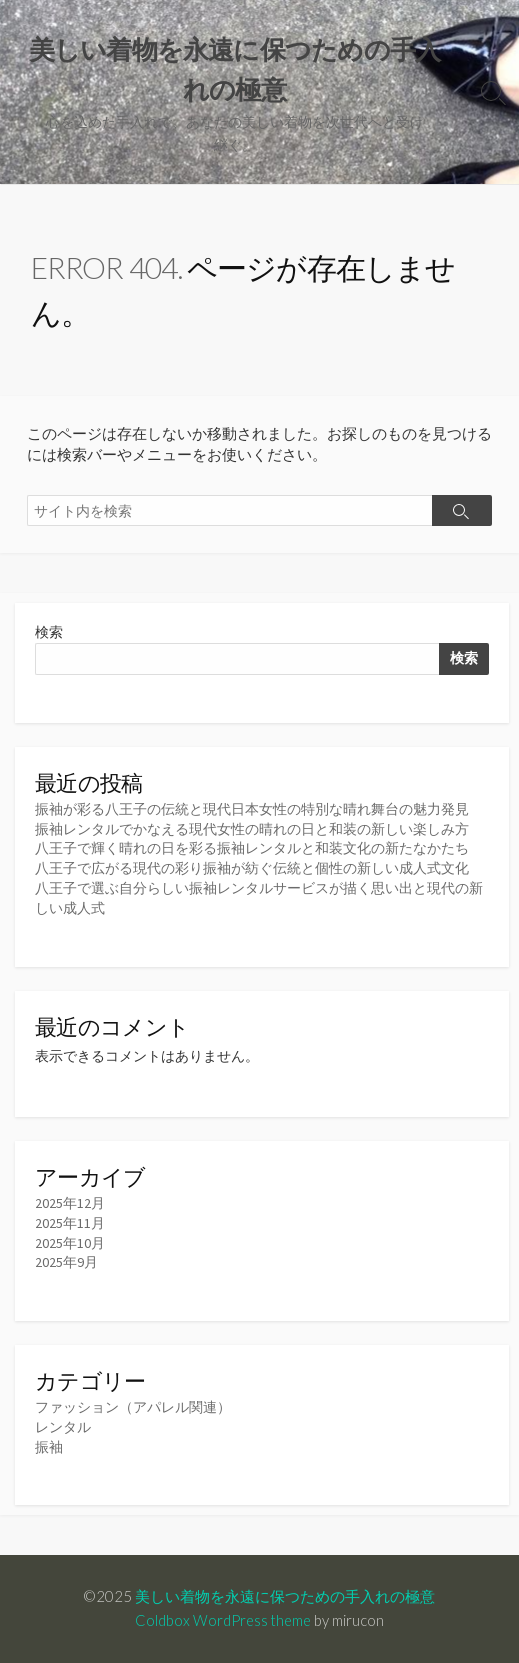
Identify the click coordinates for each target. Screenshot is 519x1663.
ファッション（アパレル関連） (133, 1407)
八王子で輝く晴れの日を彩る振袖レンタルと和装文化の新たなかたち (252, 848)
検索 (49, 632)
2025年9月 (66, 1262)
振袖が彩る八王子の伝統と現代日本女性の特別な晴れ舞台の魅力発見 (252, 809)
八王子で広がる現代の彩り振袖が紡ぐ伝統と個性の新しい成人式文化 (252, 868)
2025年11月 (70, 1223)
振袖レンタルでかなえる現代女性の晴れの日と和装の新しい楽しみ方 (252, 829)
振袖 (49, 1447)
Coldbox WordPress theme (223, 1620)
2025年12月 (70, 1203)
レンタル (63, 1427)
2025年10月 (70, 1243)
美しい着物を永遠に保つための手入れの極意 (285, 1596)
